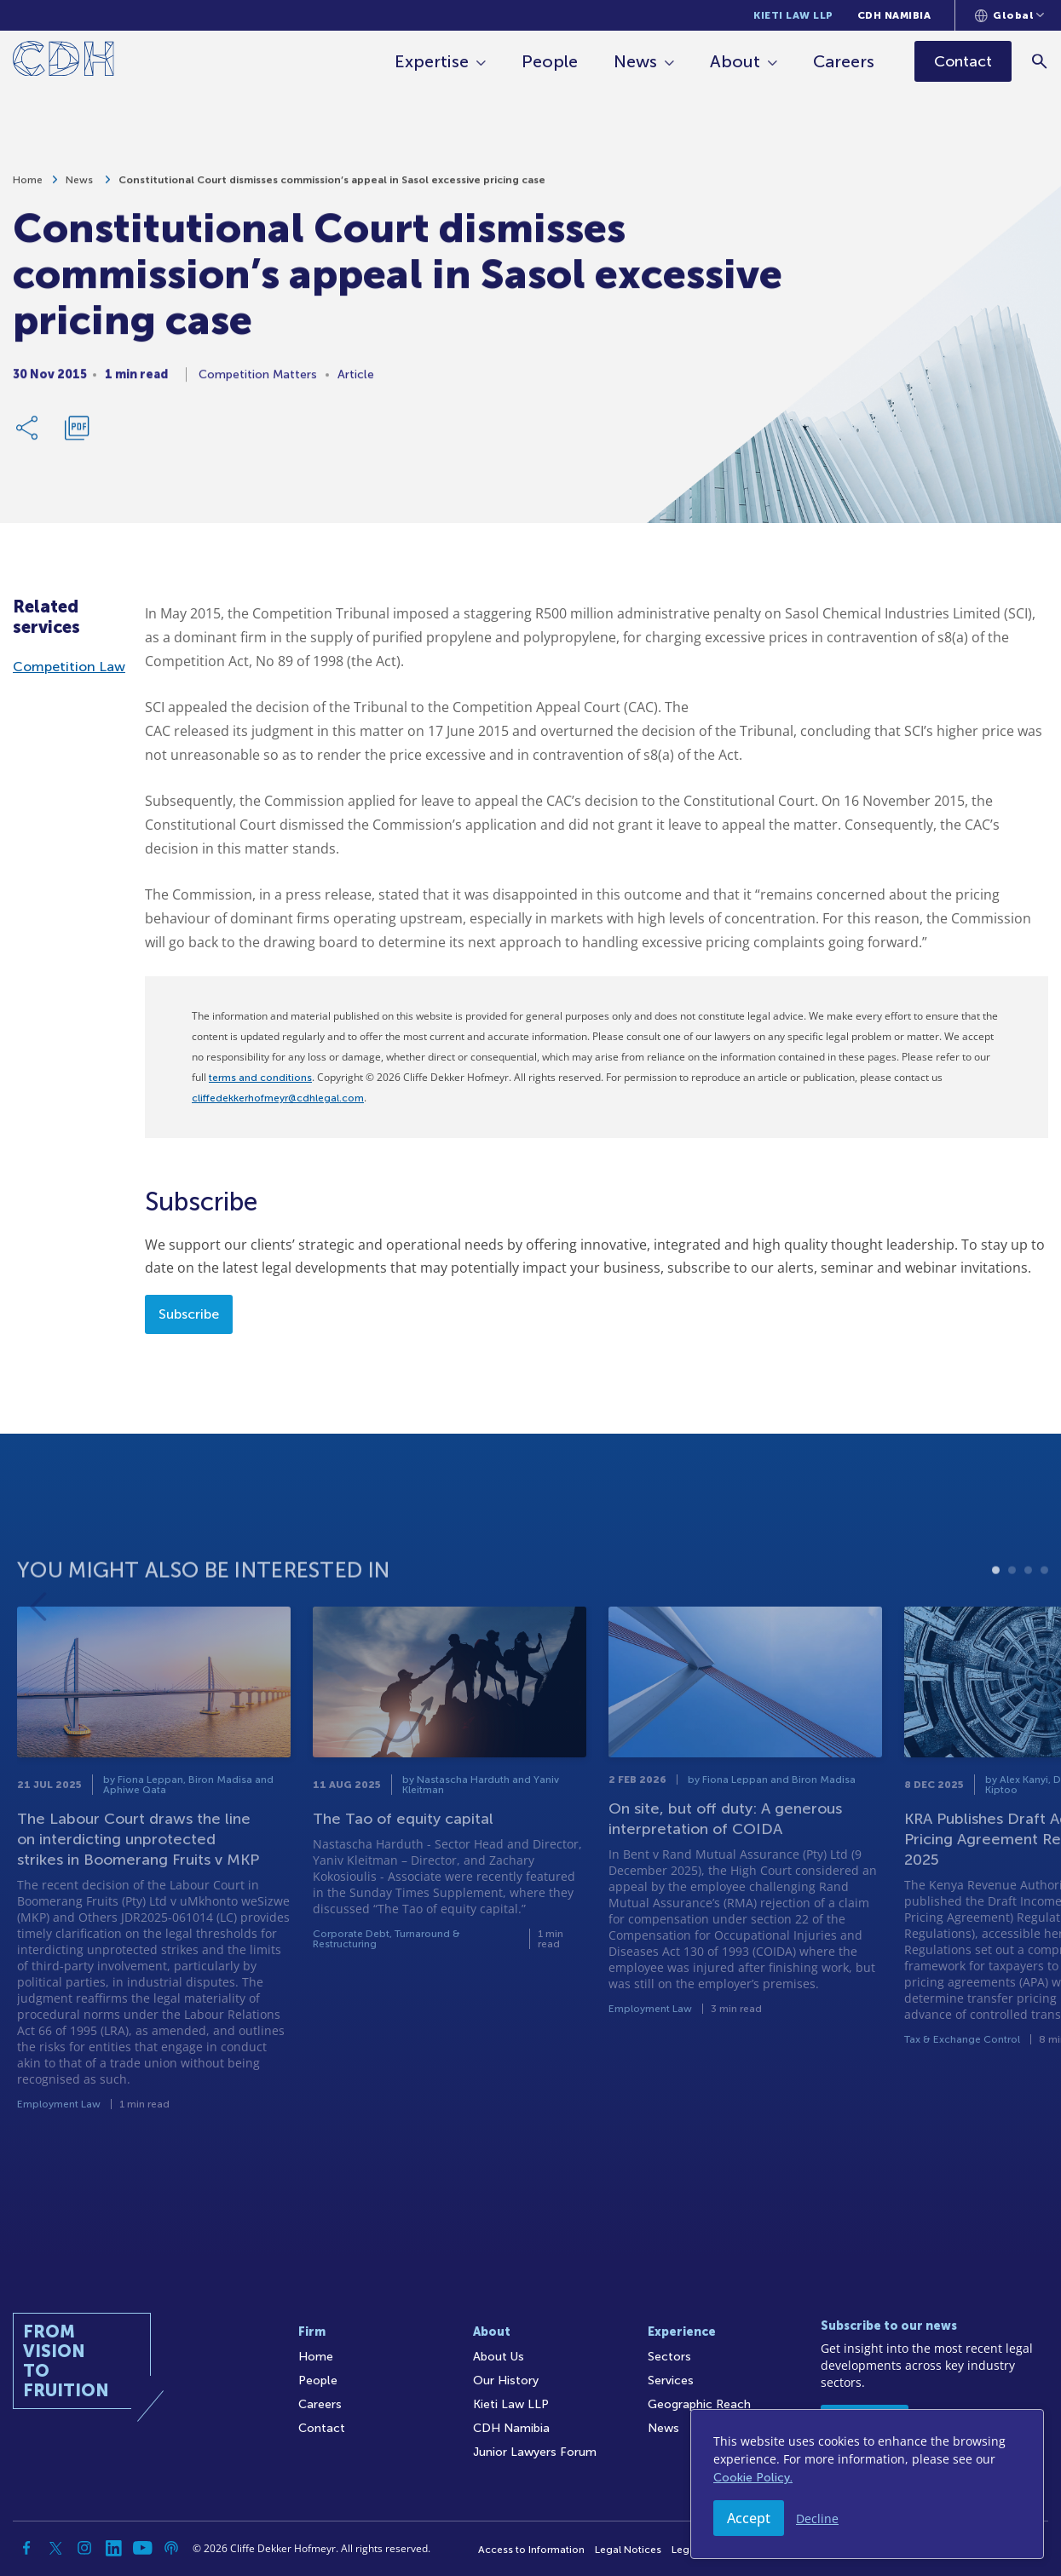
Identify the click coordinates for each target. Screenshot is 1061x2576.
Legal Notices (628, 2550)
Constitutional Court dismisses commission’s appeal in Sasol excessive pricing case (331, 187)
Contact (321, 2428)
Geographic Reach (699, 2404)
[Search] (1040, 61)
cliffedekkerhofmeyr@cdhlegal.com (278, 1098)
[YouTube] (142, 2548)
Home (28, 187)
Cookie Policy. (753, 2477)
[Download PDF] (76, 434)
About (736, 61)
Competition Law (69, 666)
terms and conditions (260, 1078)
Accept (748, 2518)
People (550, 61)
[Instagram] (84, 2548)
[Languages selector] (1009, 15)
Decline (817, 2518)
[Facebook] (26, 2548)
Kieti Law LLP (793, 15)
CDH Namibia (894, 15)
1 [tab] (996, 1618)
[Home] (63, 62)
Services (671, 2380)
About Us (498, 2356)
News (636, 61)
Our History (506, 2380)
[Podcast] (171, 2548)
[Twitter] (55, 2548)
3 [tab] (1028, 1618)
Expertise (432, 61)
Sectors (669, 2356)
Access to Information (531, 2550)
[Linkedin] (113, 2548)
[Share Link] (28, 434)
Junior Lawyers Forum (535, 2452)
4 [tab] (1044, 1618)
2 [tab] (1012, 1618)
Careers (844, 61)
